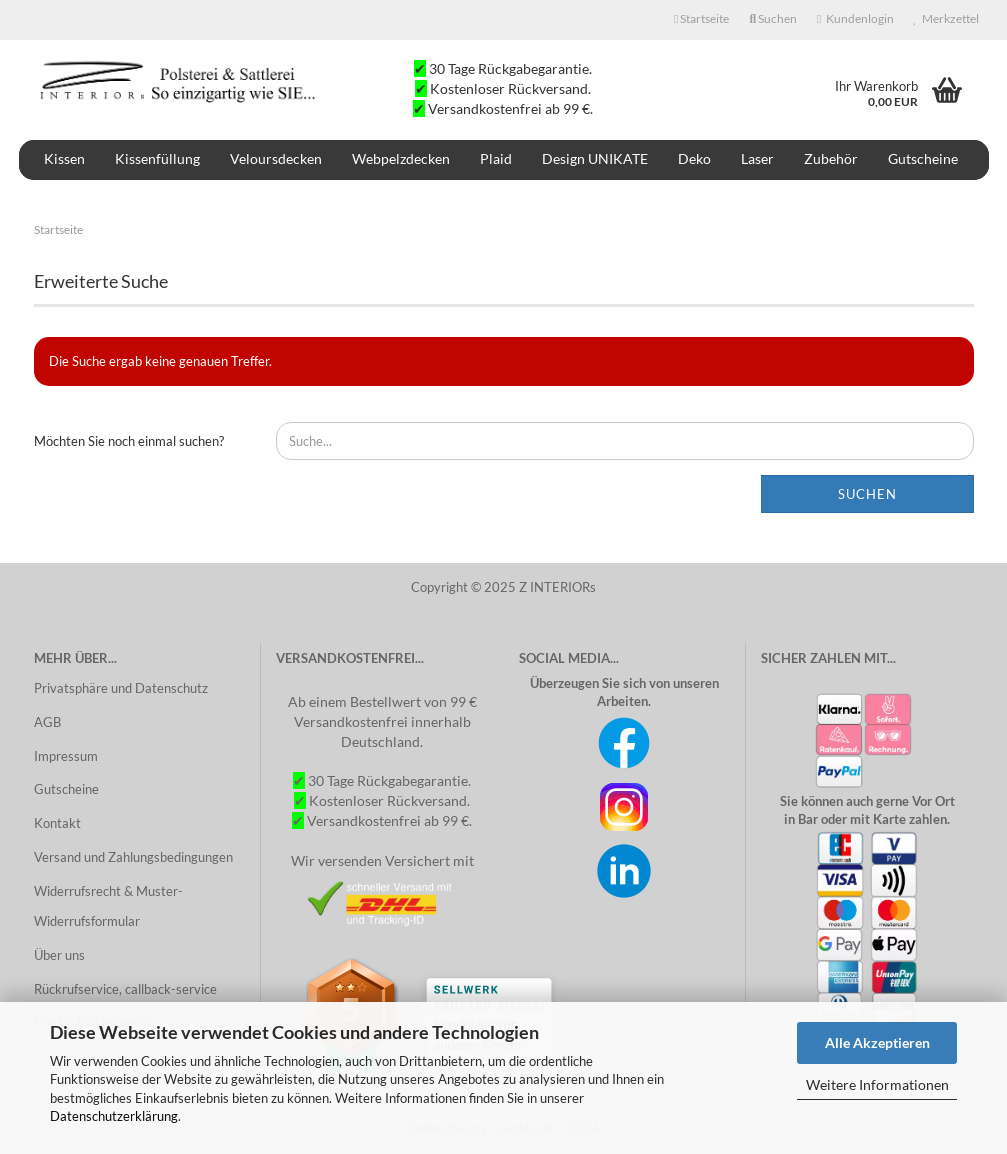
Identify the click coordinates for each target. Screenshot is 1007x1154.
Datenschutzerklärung (114, 1116)
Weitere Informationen (877, 1084)
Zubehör (831, 158)
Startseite (701, 18)
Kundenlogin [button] (855, 18)
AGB (47, 722)
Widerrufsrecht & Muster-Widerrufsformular (108, 906)
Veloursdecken (276, 158)
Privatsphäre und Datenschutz (121, 688)
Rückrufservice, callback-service (125, 989)
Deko (694, 158)
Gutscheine (923, 158)
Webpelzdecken (401, 158)
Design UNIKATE (595, 158)
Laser (757, 158)
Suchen (867, 494)
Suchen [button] (773, 18)
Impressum (66, 756)
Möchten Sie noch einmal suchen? (129, 441)
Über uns (59, 955)
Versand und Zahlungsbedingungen (133, 857)
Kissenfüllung (157, 158)
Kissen (64, 158)
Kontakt (57, 823)
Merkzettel (946, 18)
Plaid (496, 158)
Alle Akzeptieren (877, 1042)
